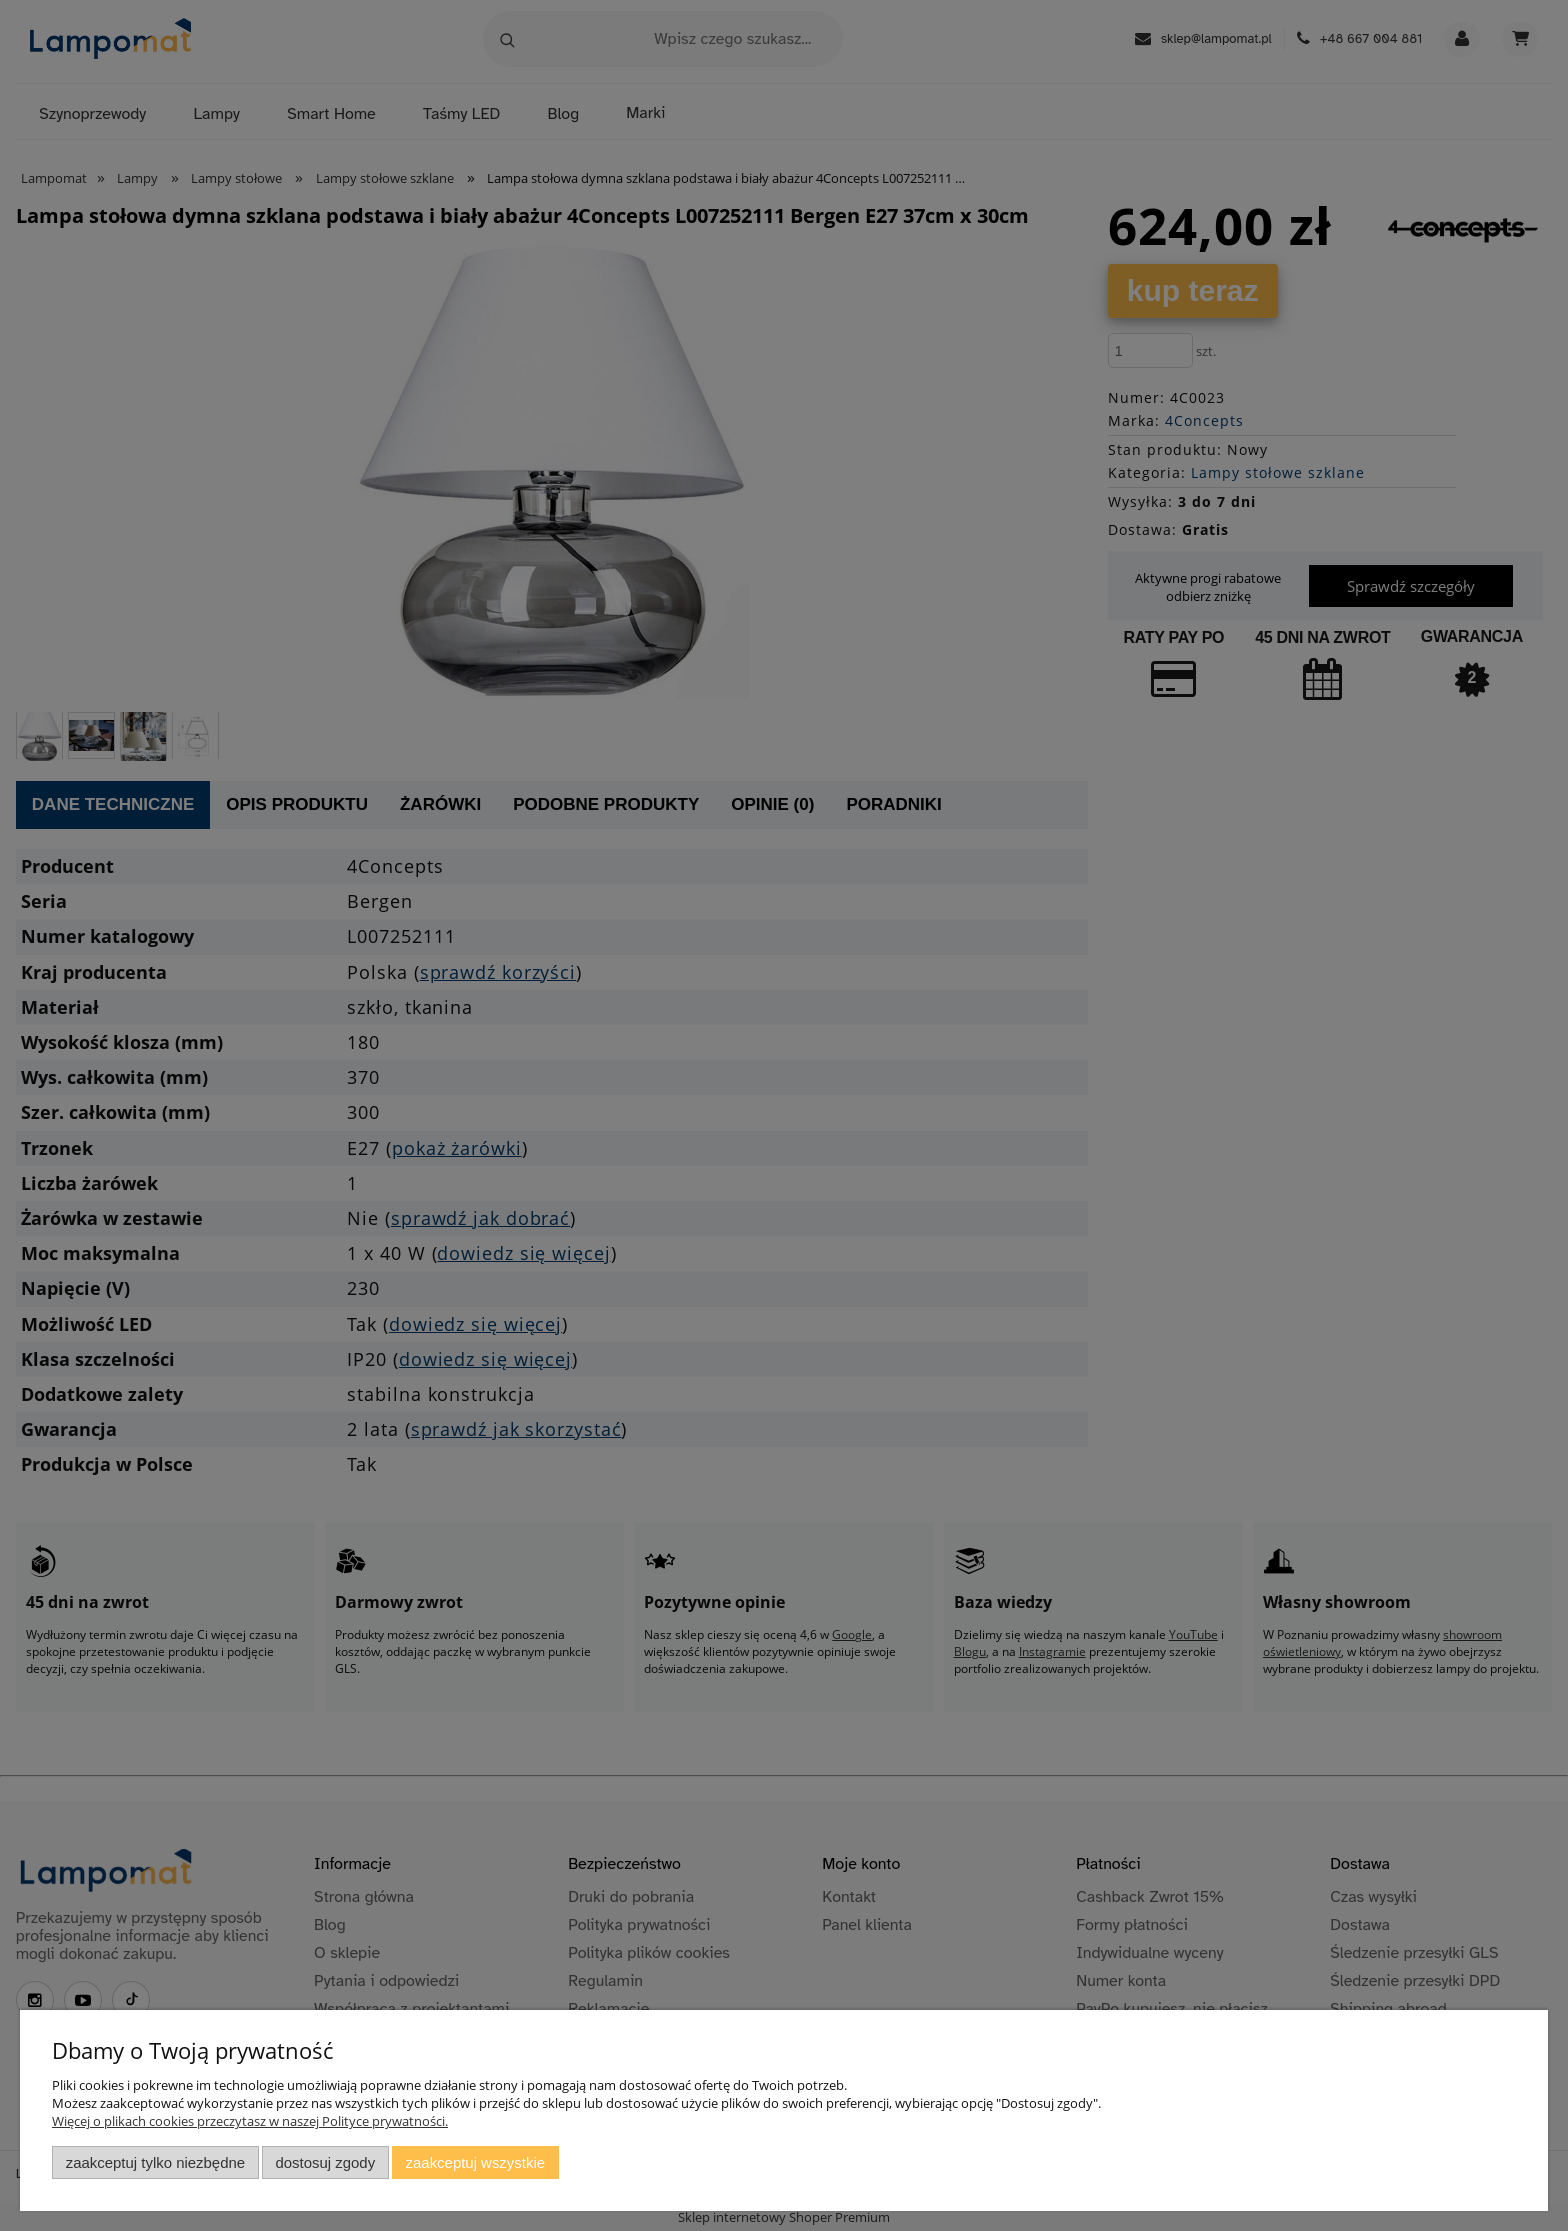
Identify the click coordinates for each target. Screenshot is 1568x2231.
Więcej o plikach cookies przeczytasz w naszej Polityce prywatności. (250, 2121)
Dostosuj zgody (325, 2162)
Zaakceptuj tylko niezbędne (155, 2162)
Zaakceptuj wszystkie (475, 2162)
